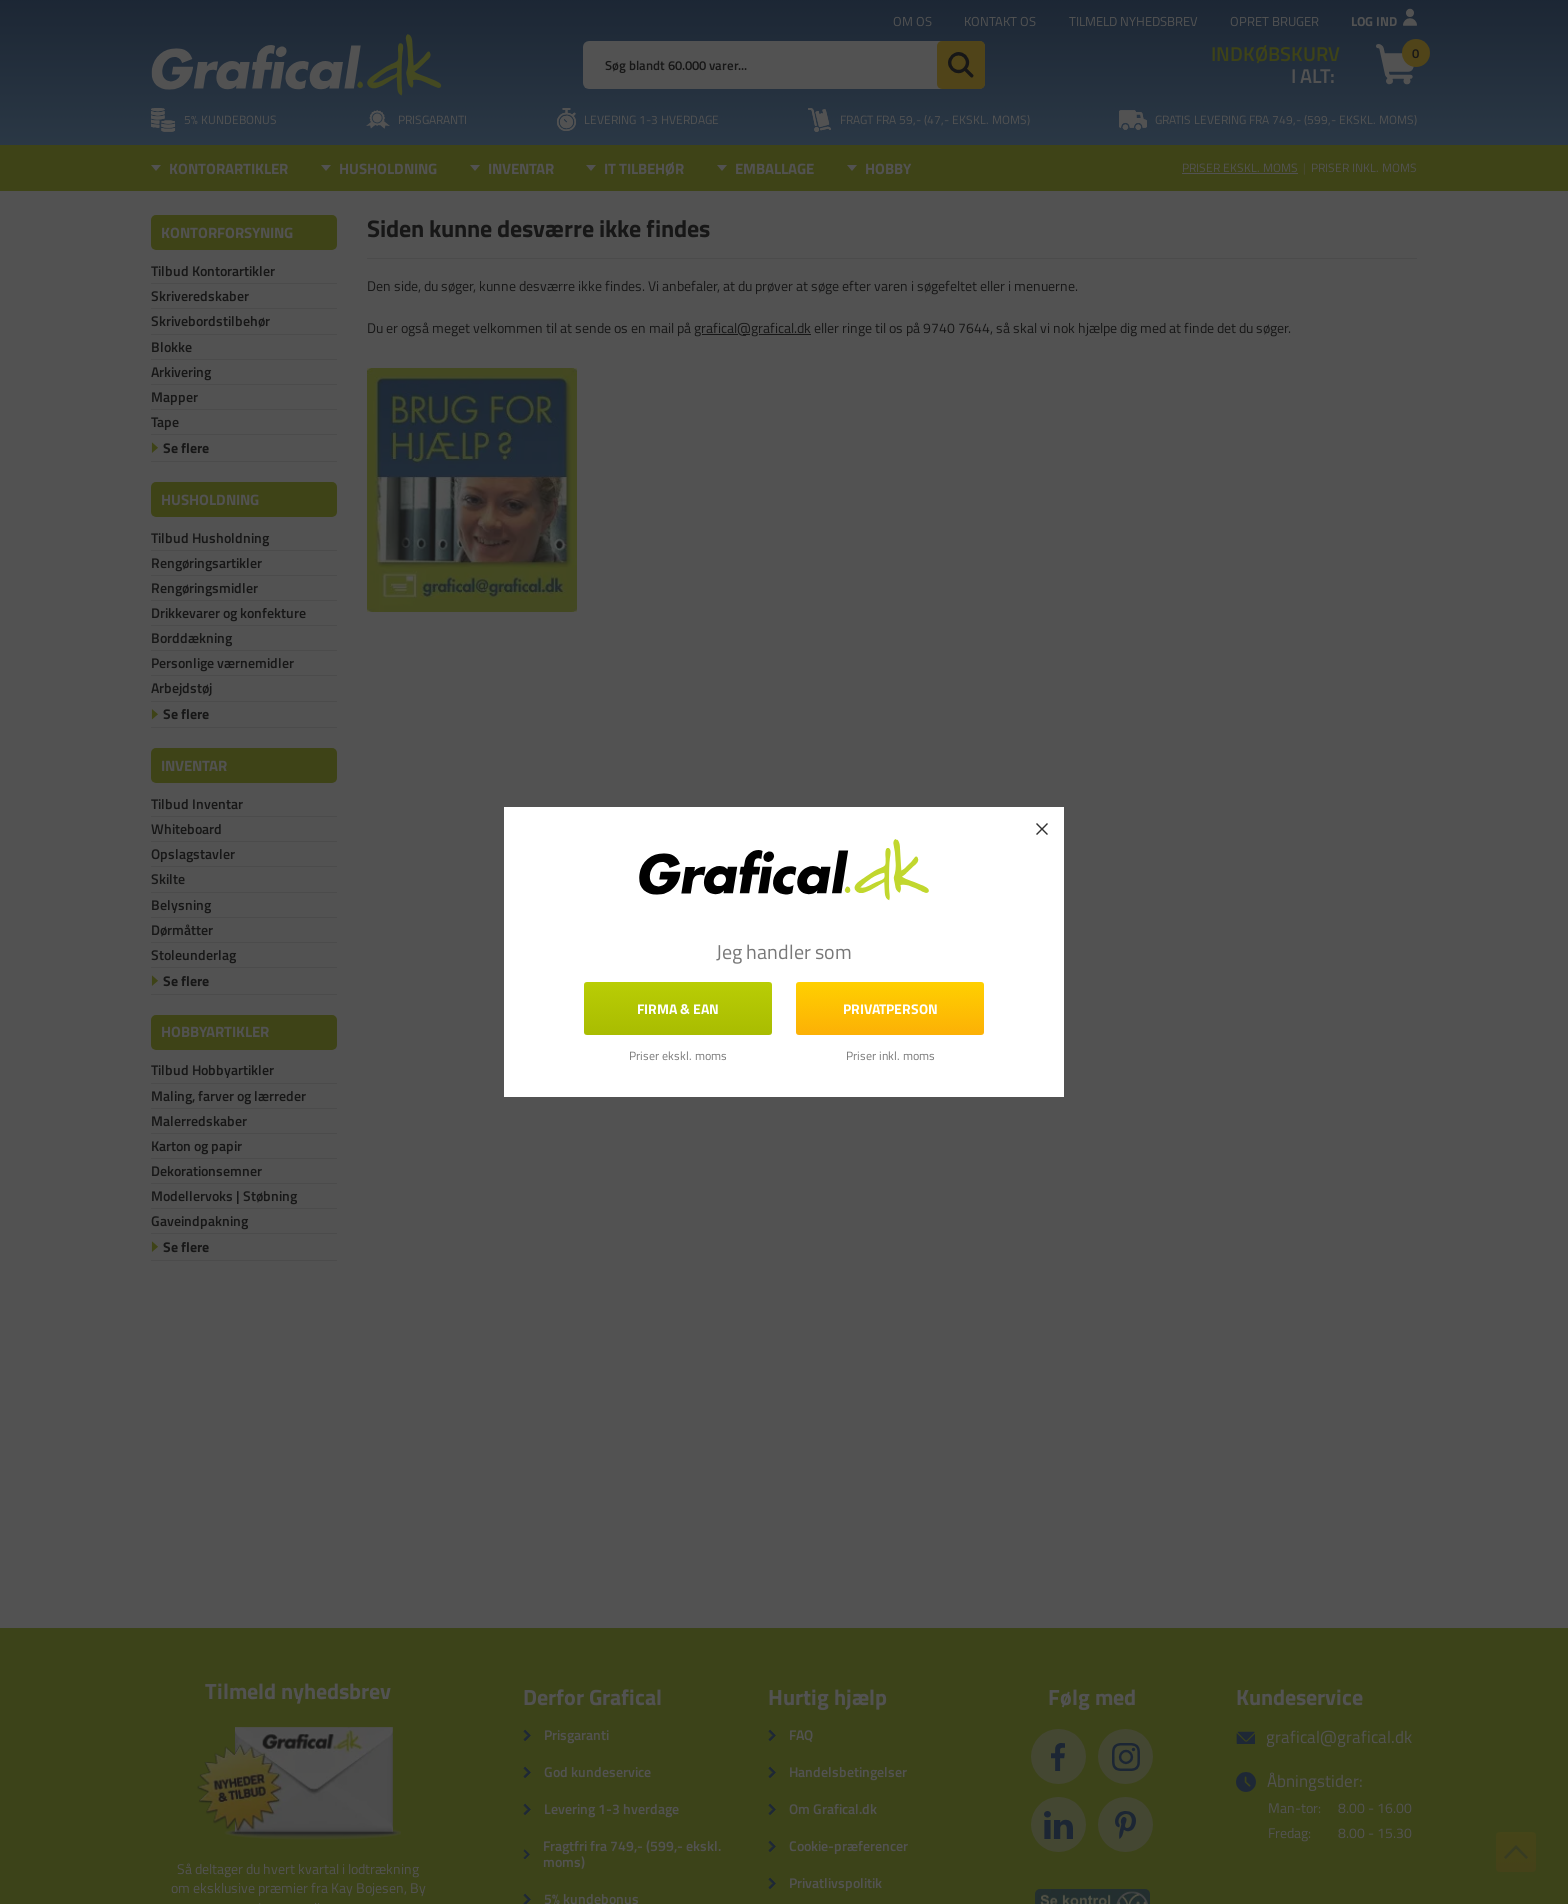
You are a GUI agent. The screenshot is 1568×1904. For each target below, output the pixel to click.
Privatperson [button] (890, 1008)
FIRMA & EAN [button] (678, 1008)
